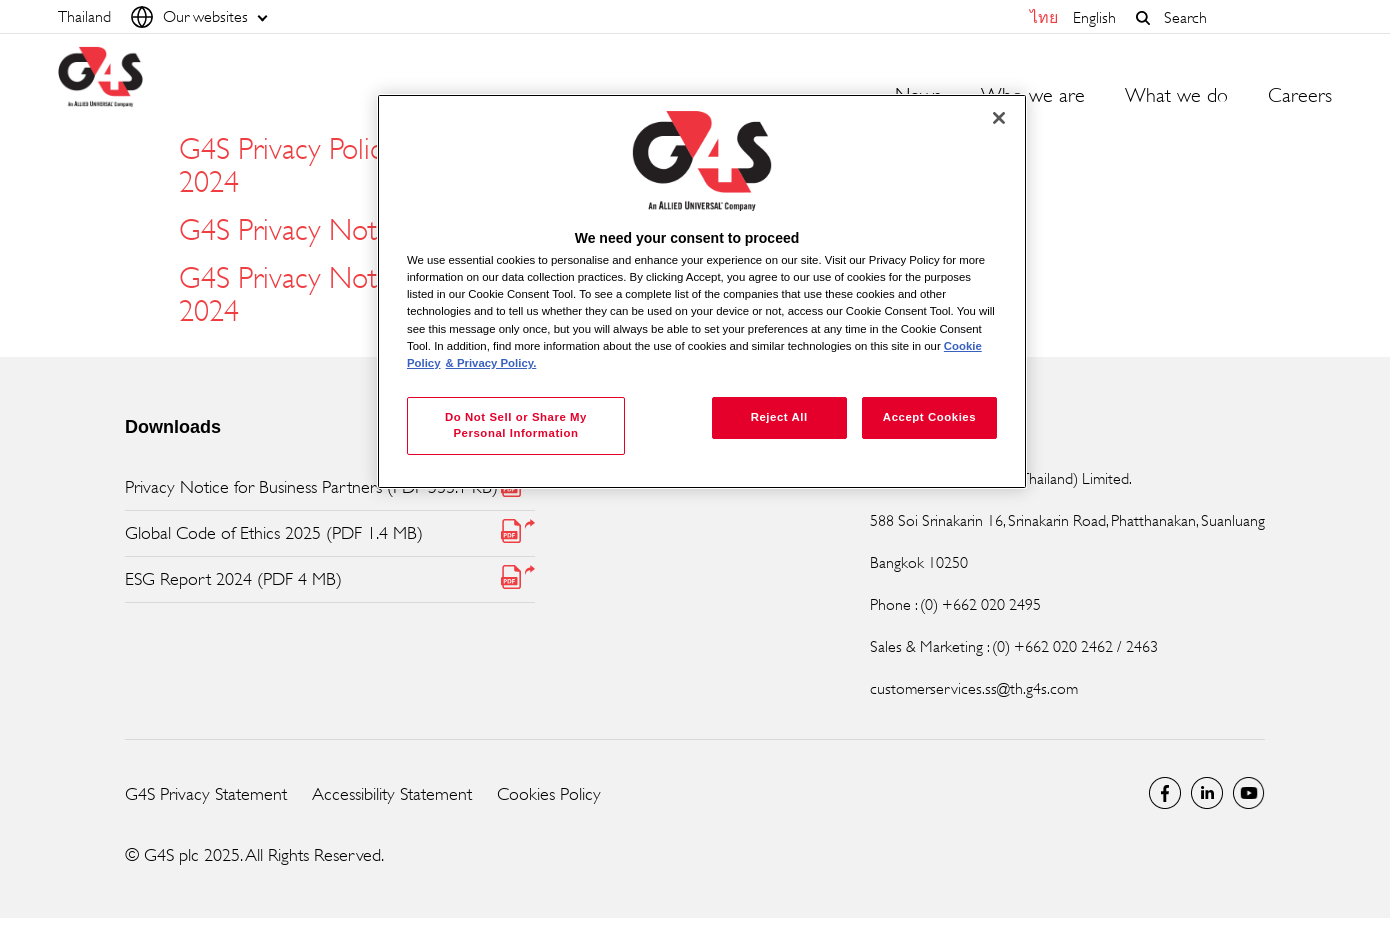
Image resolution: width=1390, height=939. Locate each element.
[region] (702, 291)
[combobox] (1243, 17)
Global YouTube (1249, 793)
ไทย (1044, 17)
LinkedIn (1207, 793)
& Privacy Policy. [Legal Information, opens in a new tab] (491, 363)
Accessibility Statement (392, 794)
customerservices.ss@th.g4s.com (974, 688)
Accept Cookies (929, 417)
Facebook (1165, 793)
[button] (1143, 18)
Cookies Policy (549, 794)
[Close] (999, 118)
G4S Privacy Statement (206, 794)
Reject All (779, 417)
